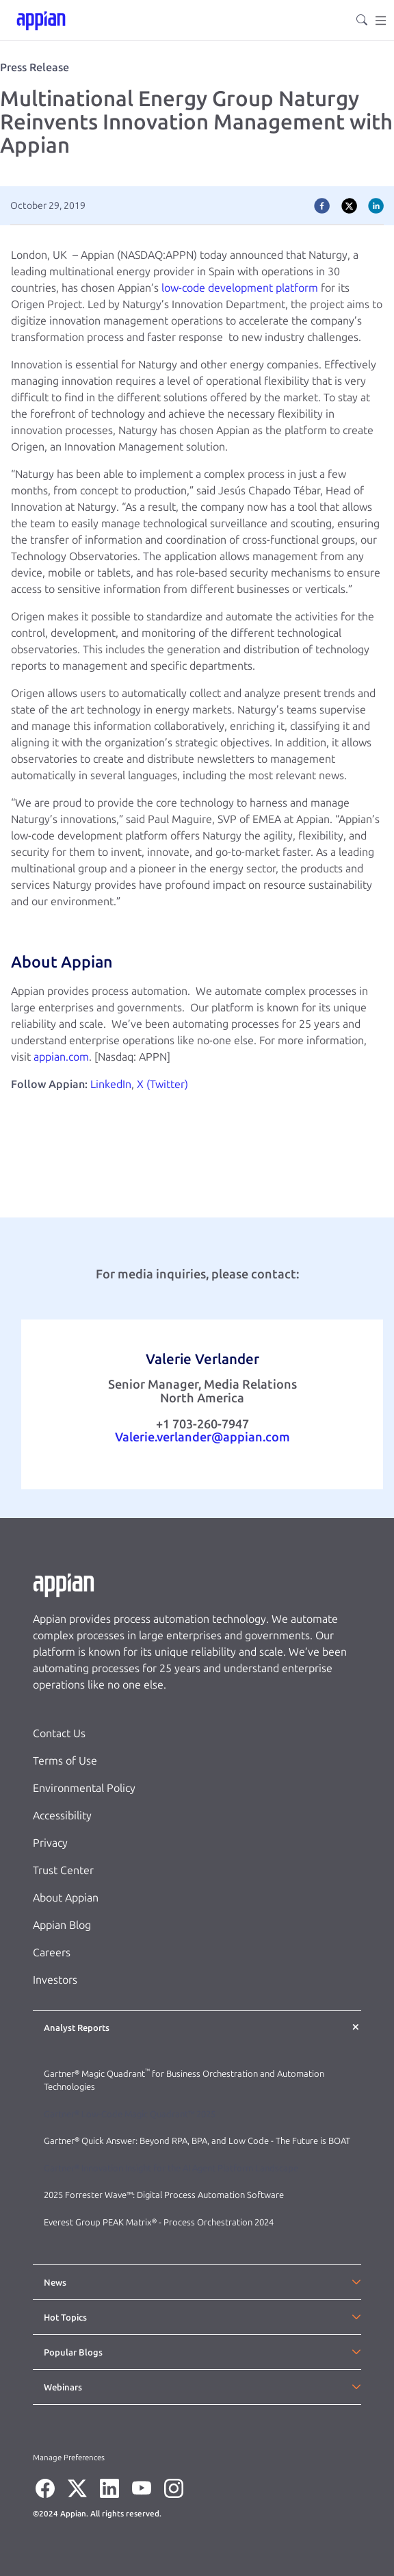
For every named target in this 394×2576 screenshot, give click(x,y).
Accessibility (62, 1815)
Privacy (50, 1842)
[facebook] (322, 205)
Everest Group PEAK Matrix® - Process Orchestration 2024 (159, 2222)
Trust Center (63, 1870)
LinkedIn (110, 1084)
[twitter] (349, 205)
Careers (51, 1952)
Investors (55, 1979)
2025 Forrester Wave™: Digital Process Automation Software (164, 2195)
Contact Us (59, 1733)
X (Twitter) (162, 1084)
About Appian (65, 1897)
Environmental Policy (84, 1788)
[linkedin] (376, 205)
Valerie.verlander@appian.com (202, 1437)
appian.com (61, 1056)
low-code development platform (239, 287)
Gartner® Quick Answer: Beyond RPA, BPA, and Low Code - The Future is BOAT (197, 2141)
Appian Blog (62, 1925)
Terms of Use (65, 1760)
